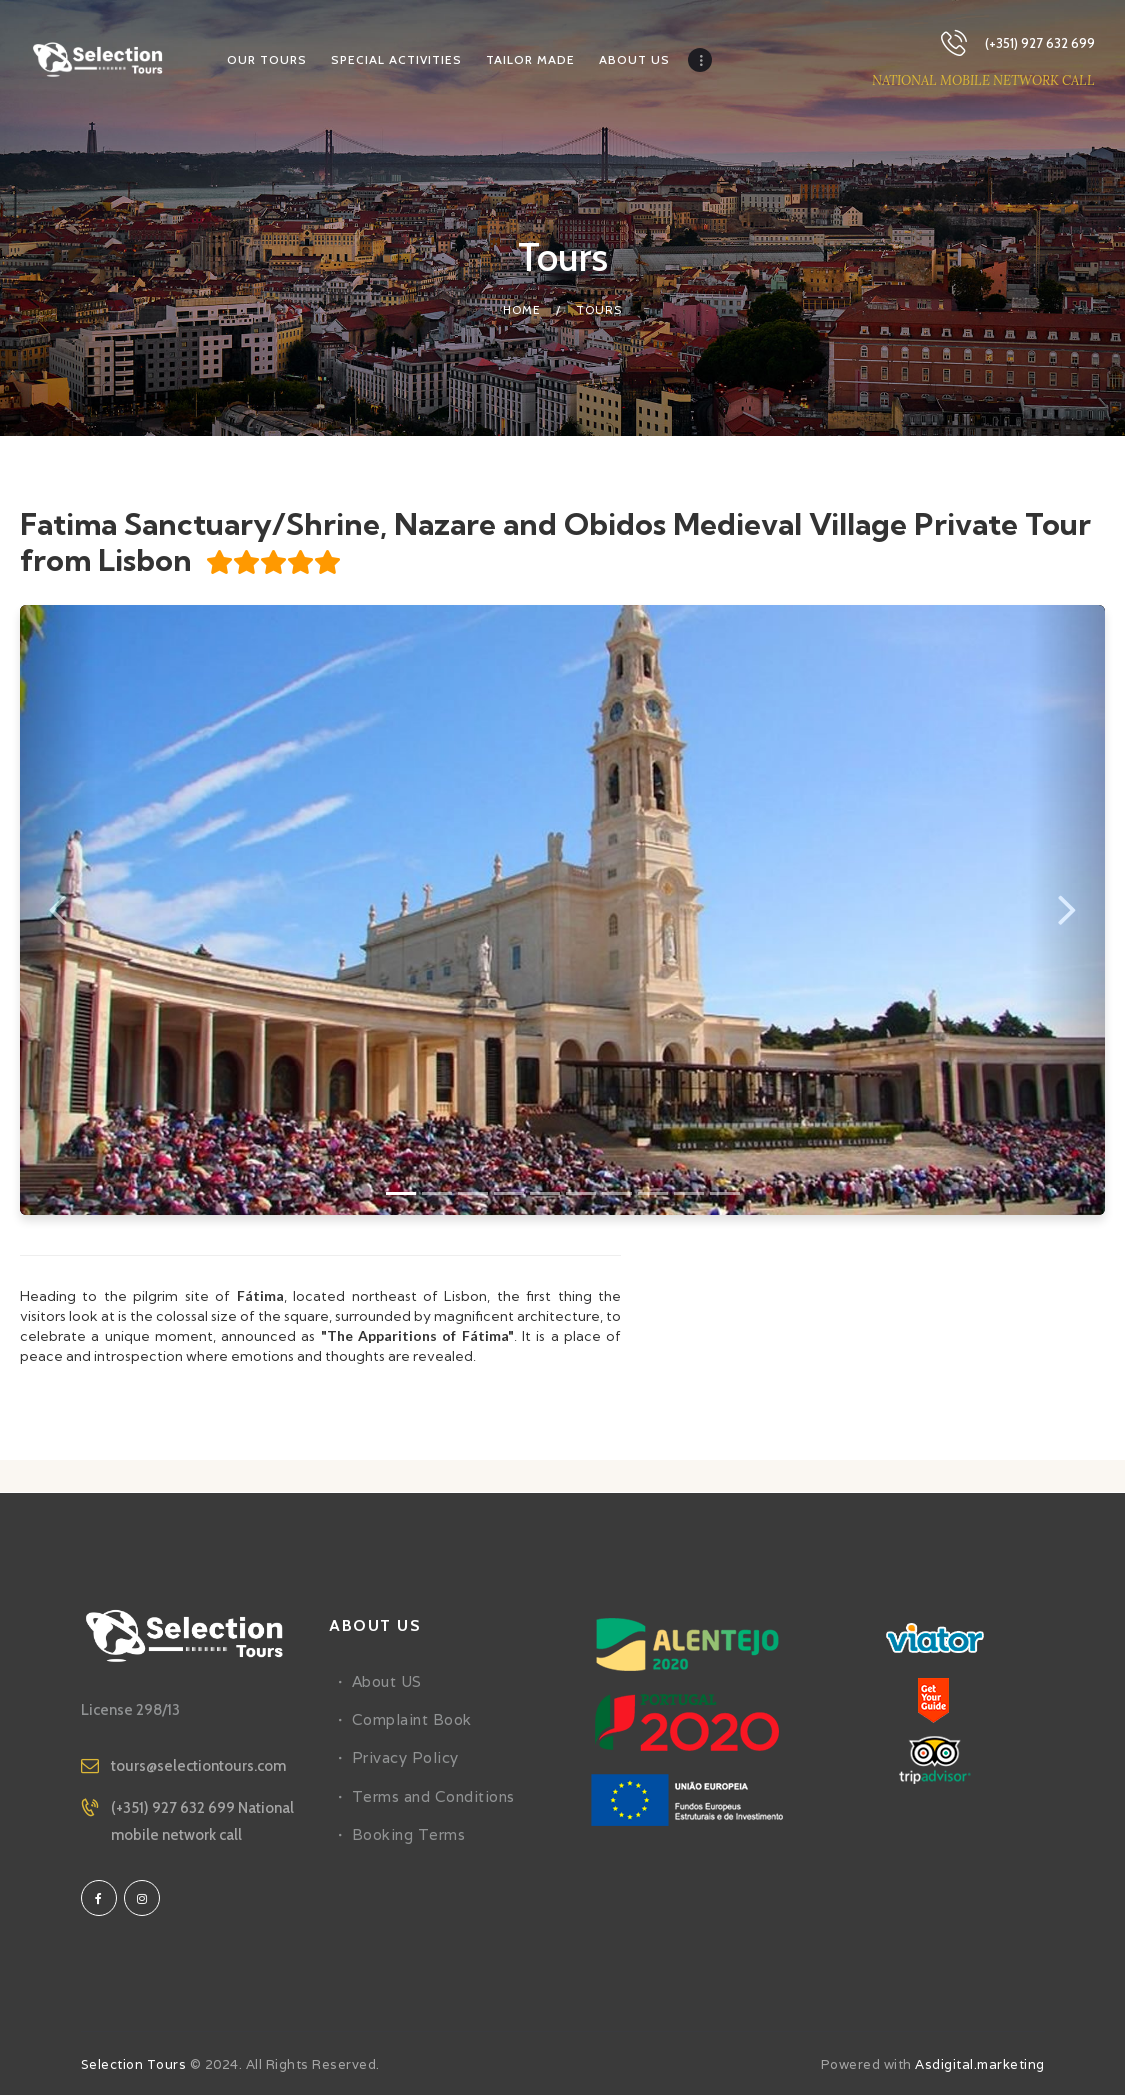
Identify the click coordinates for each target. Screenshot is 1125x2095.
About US (387, 1681)
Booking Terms (409, 1834)
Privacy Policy (405, 1757)
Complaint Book (412, 1719)
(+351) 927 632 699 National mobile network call (202, 1821)
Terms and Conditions (433, 1796)
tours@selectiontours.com (198, 1766)
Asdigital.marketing (980, 2064)
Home (522, 309)
